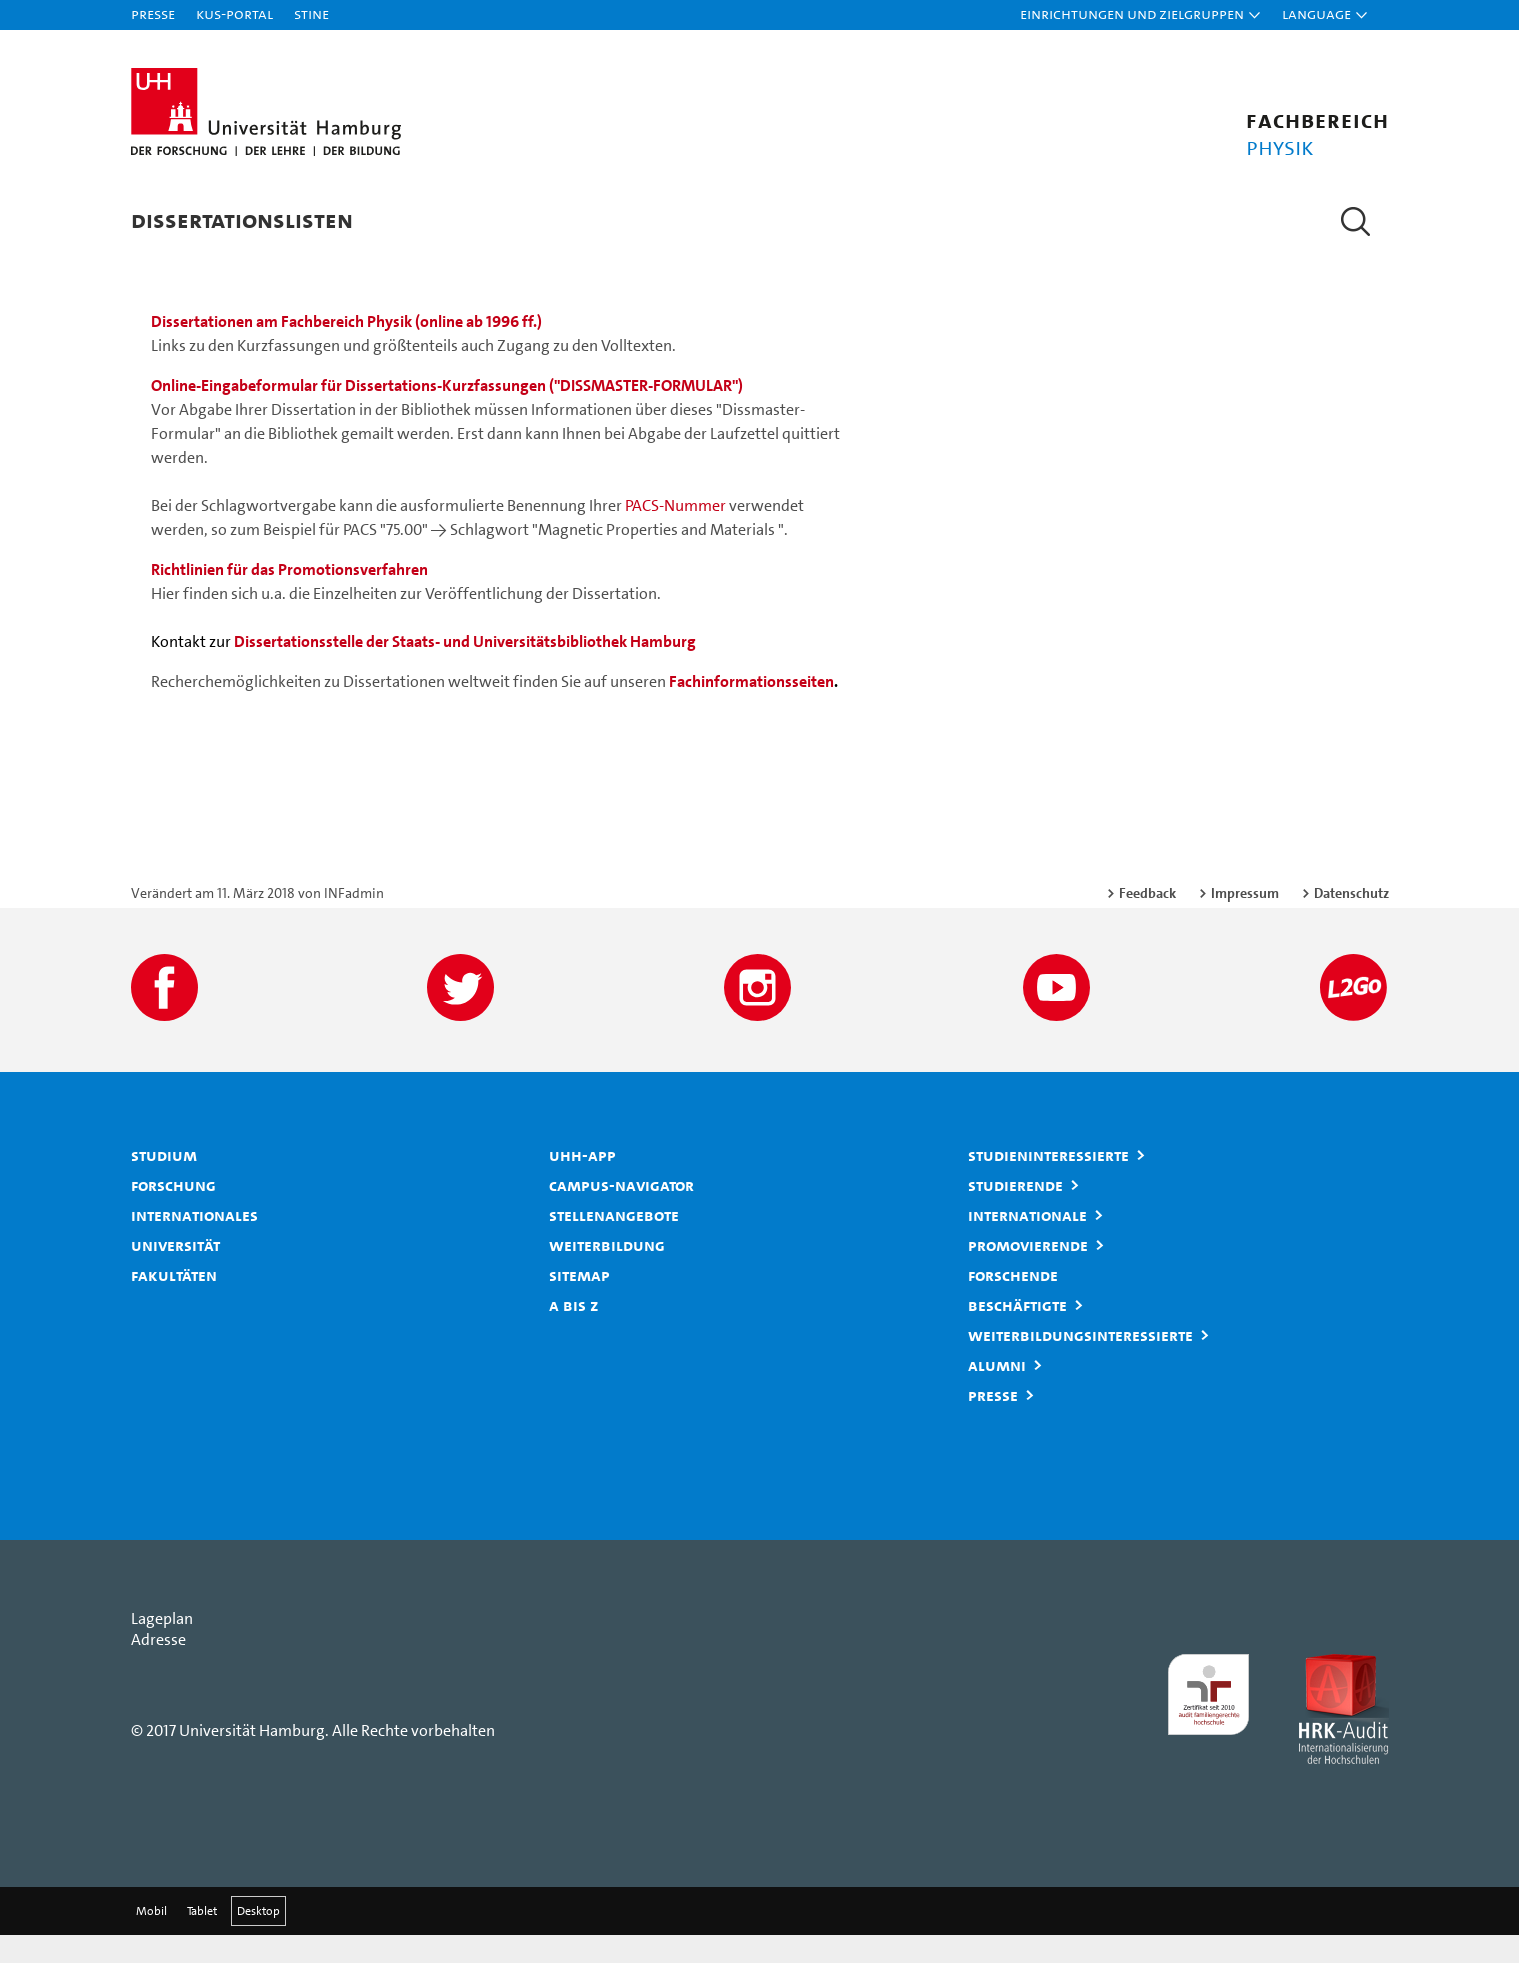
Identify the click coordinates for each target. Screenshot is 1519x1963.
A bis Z (574, 1333)
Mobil (151, 1939)
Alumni (997, 1393)
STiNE (311, 13)
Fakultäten (174, 1303)
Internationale (1027, 1243)
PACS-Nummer (675, 533)
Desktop (258, 1939)
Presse (153, 13)
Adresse (158, 1667)
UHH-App (582, 1183)
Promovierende (1028, 1273)
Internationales (194, 1243)
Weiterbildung (607, 1273)
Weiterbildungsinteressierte (1080, 1363)
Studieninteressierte (1048, 1183)
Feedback (1147, 921)
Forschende (1013, 1303)
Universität (175, 1273)
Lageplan (162, 1646)
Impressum (1245, 921)
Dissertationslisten (242, 219)
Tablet (202, 1939)
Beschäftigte (1017, 1333)
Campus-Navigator (621, 1213)
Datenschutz (1351, 921)
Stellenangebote (614, 1243)
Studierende (1015, 1213)
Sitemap (579, 1303)
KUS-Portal (234, 13)
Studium (164, 1183)
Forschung (173, 1213)
